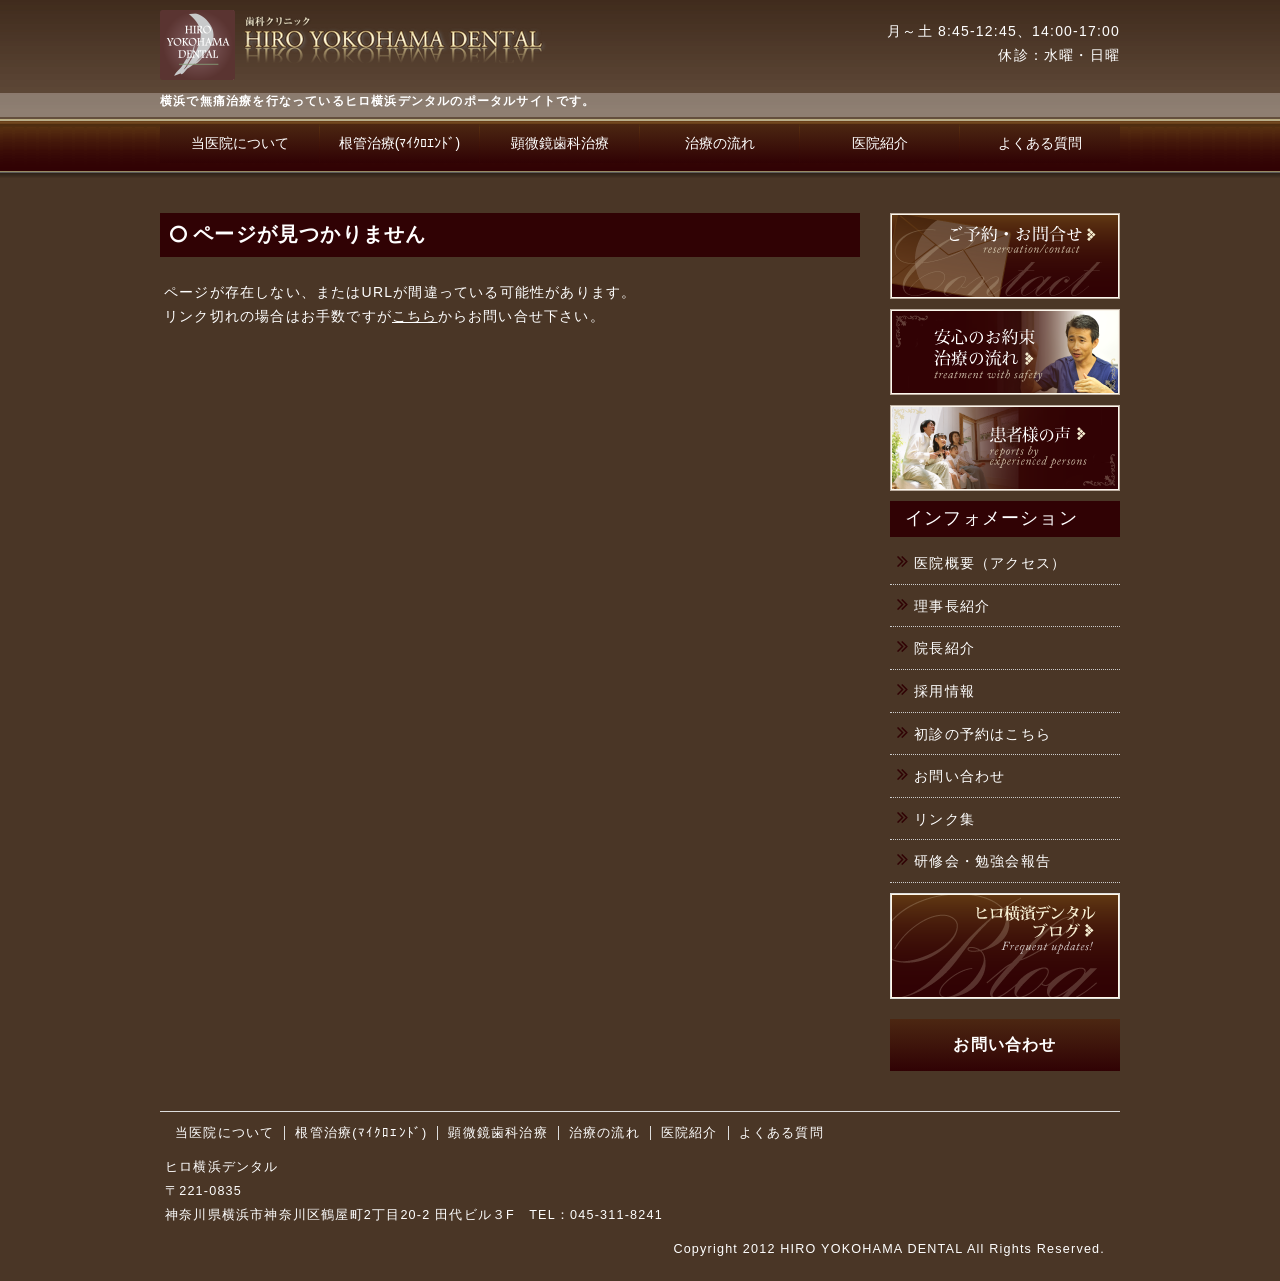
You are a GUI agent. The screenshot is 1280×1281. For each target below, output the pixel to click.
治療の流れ (720, 143)
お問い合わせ (959, 776)
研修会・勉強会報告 (982, 861)
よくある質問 (1040, 143)
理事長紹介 (952, 606)
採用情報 (944, 691)
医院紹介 (880, 143)
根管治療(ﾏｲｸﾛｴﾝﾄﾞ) (399, 143)
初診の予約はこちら (982, 734)
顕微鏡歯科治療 (560, 143)
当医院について (240, 143)
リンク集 (944, 819)
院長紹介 (944, 648)
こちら (415, 316)
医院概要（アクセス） (990, 563)
